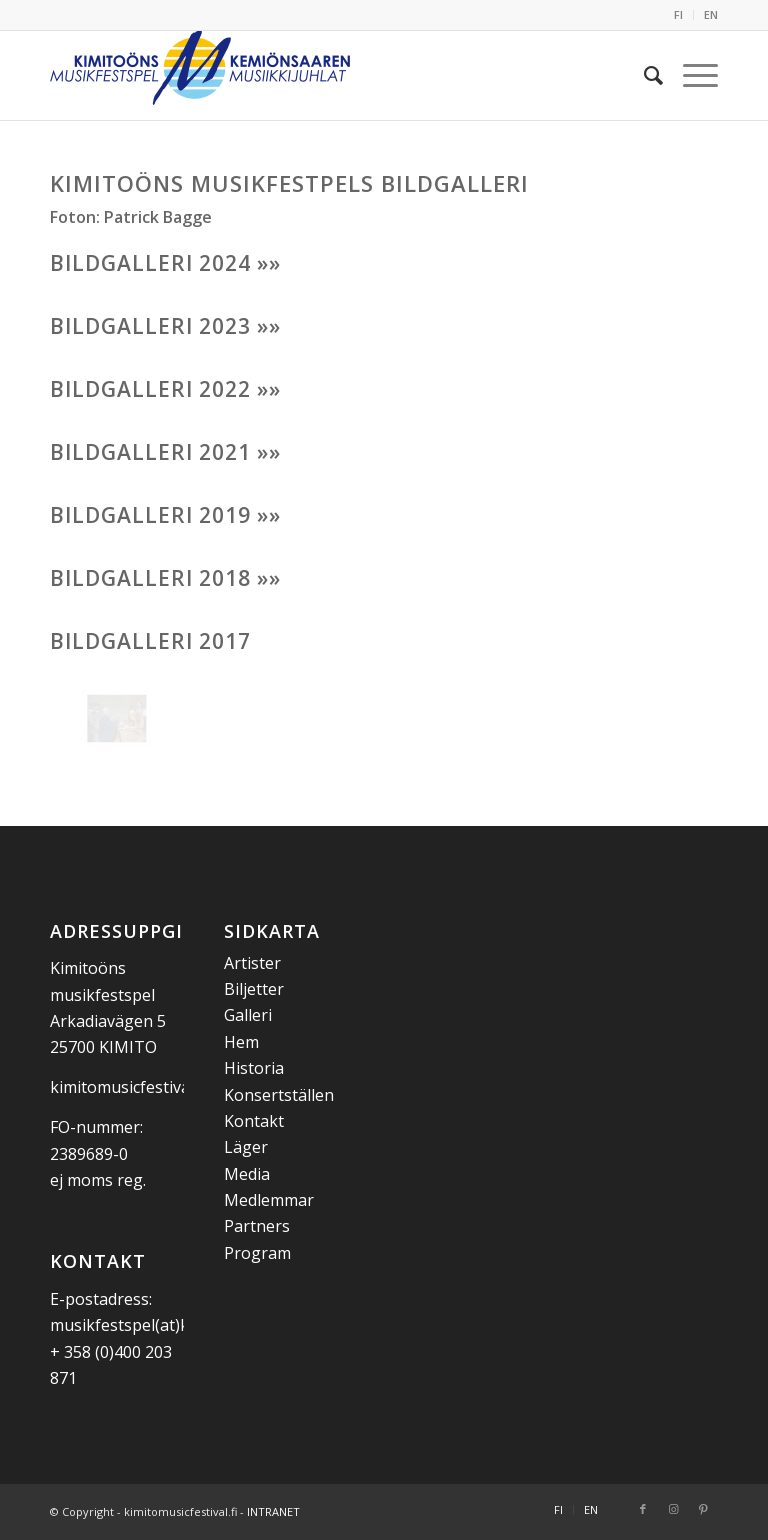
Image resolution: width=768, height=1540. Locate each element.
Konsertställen (279, 1095)
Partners (257, 1226)
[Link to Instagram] (673, 1509)
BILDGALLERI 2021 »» (165, 452)
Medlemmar (269, 1200)
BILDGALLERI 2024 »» (165, 263)
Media (247, 1174)
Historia (254, 1068)
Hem (241, 1042)
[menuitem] (679, 15)
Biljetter (254, 989)
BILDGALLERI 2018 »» (165, 578)
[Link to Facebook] (643, 1509)
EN (711, 14)
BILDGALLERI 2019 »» (165, 515)
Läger (246, 1147)
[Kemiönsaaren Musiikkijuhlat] (200, 75)
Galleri (248, 1015)
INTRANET (273, 1511)
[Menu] (690, 75)
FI (678, 14)
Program (257, 1253)
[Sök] (643, 75)
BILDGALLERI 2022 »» (165, 389)
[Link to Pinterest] (703, 1509)
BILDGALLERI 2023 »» (165, 326)
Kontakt (254, 1121)
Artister (252, 963)
